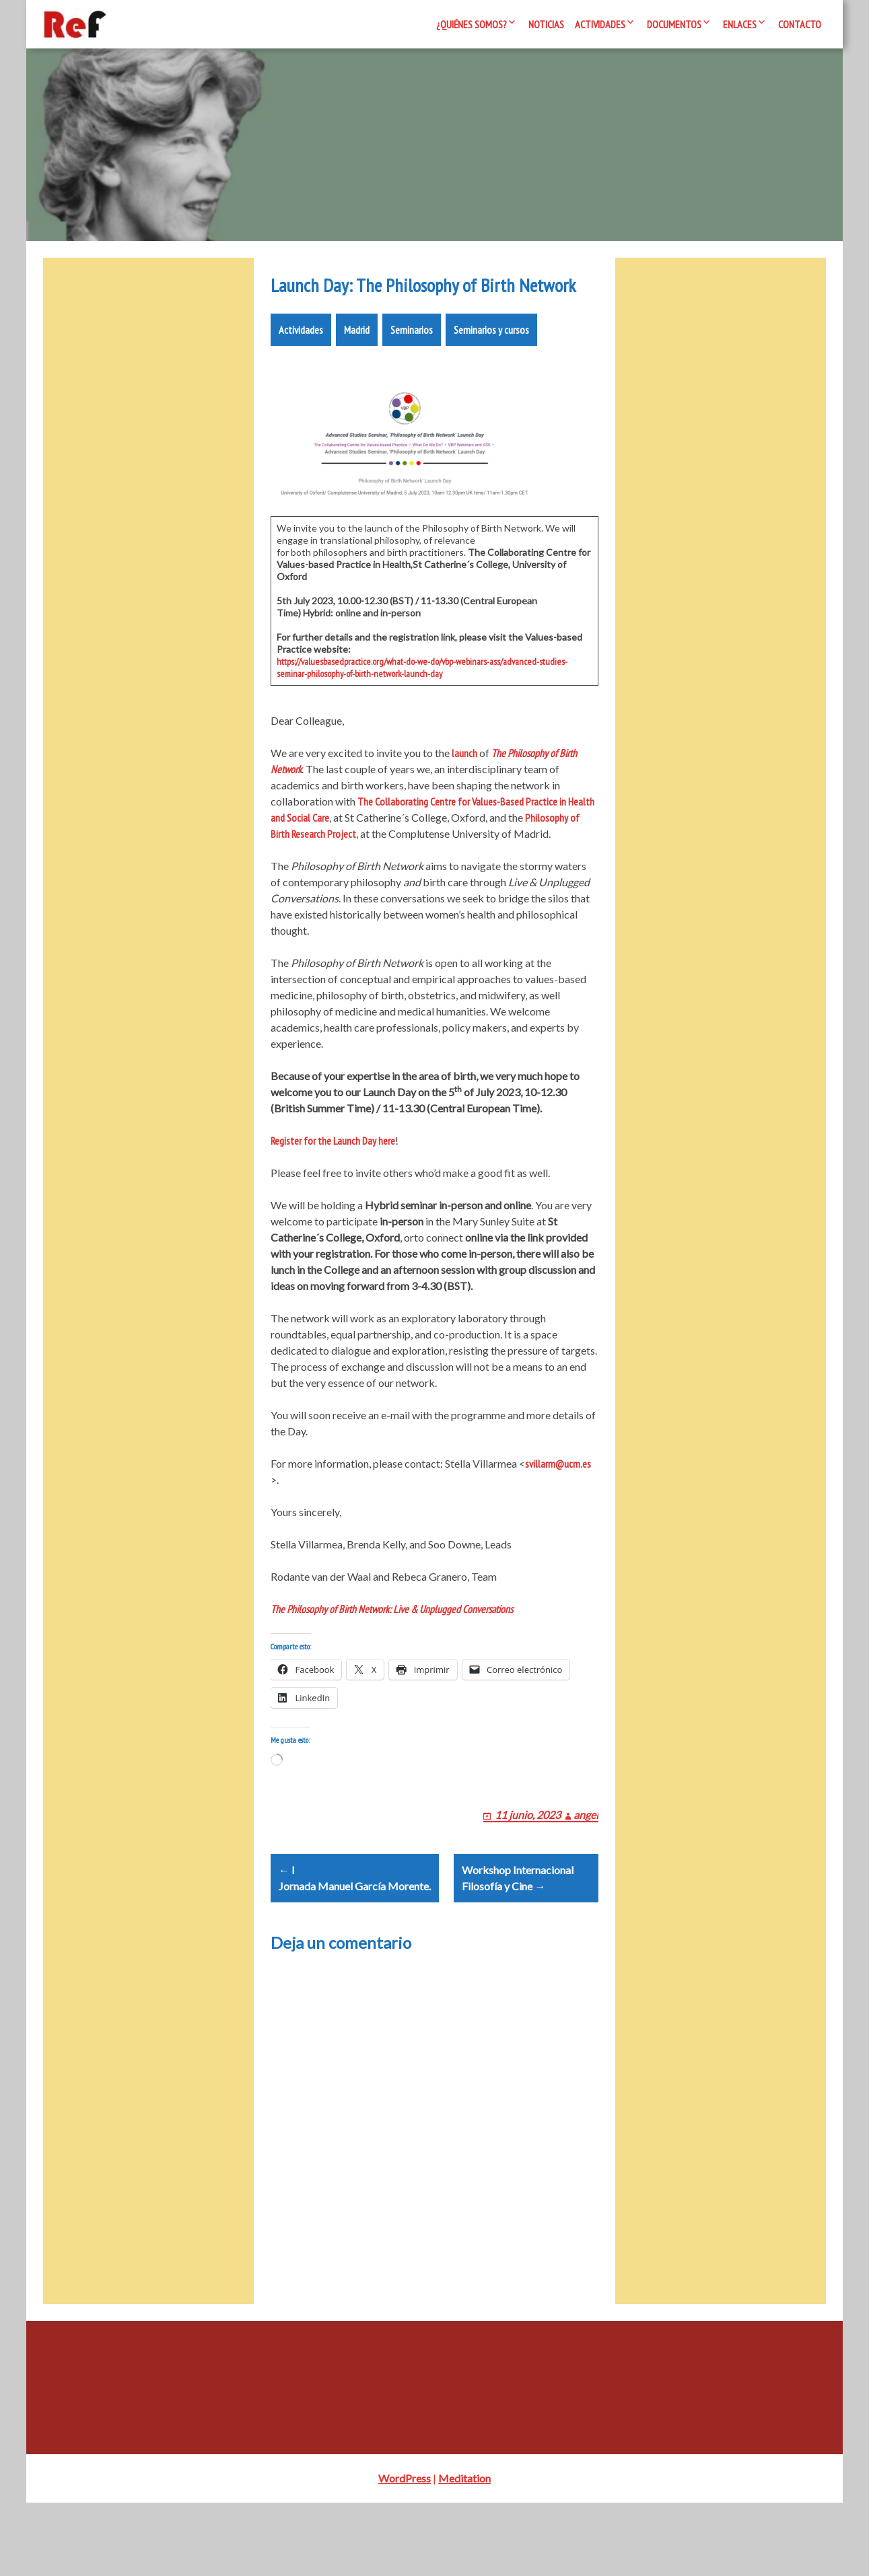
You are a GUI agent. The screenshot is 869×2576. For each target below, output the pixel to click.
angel (585, 1871)
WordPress (404, 2551)
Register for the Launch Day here (333, 1181)
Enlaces (740, 24)
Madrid (357, 370)
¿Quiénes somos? (471, 24)
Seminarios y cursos (491, 370)
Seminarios (411, 370)
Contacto (799, 24)
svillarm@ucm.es (558, 1504)
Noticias (546, 24)
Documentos (674, 24)
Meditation (464, 2551)
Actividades (600, 24)
